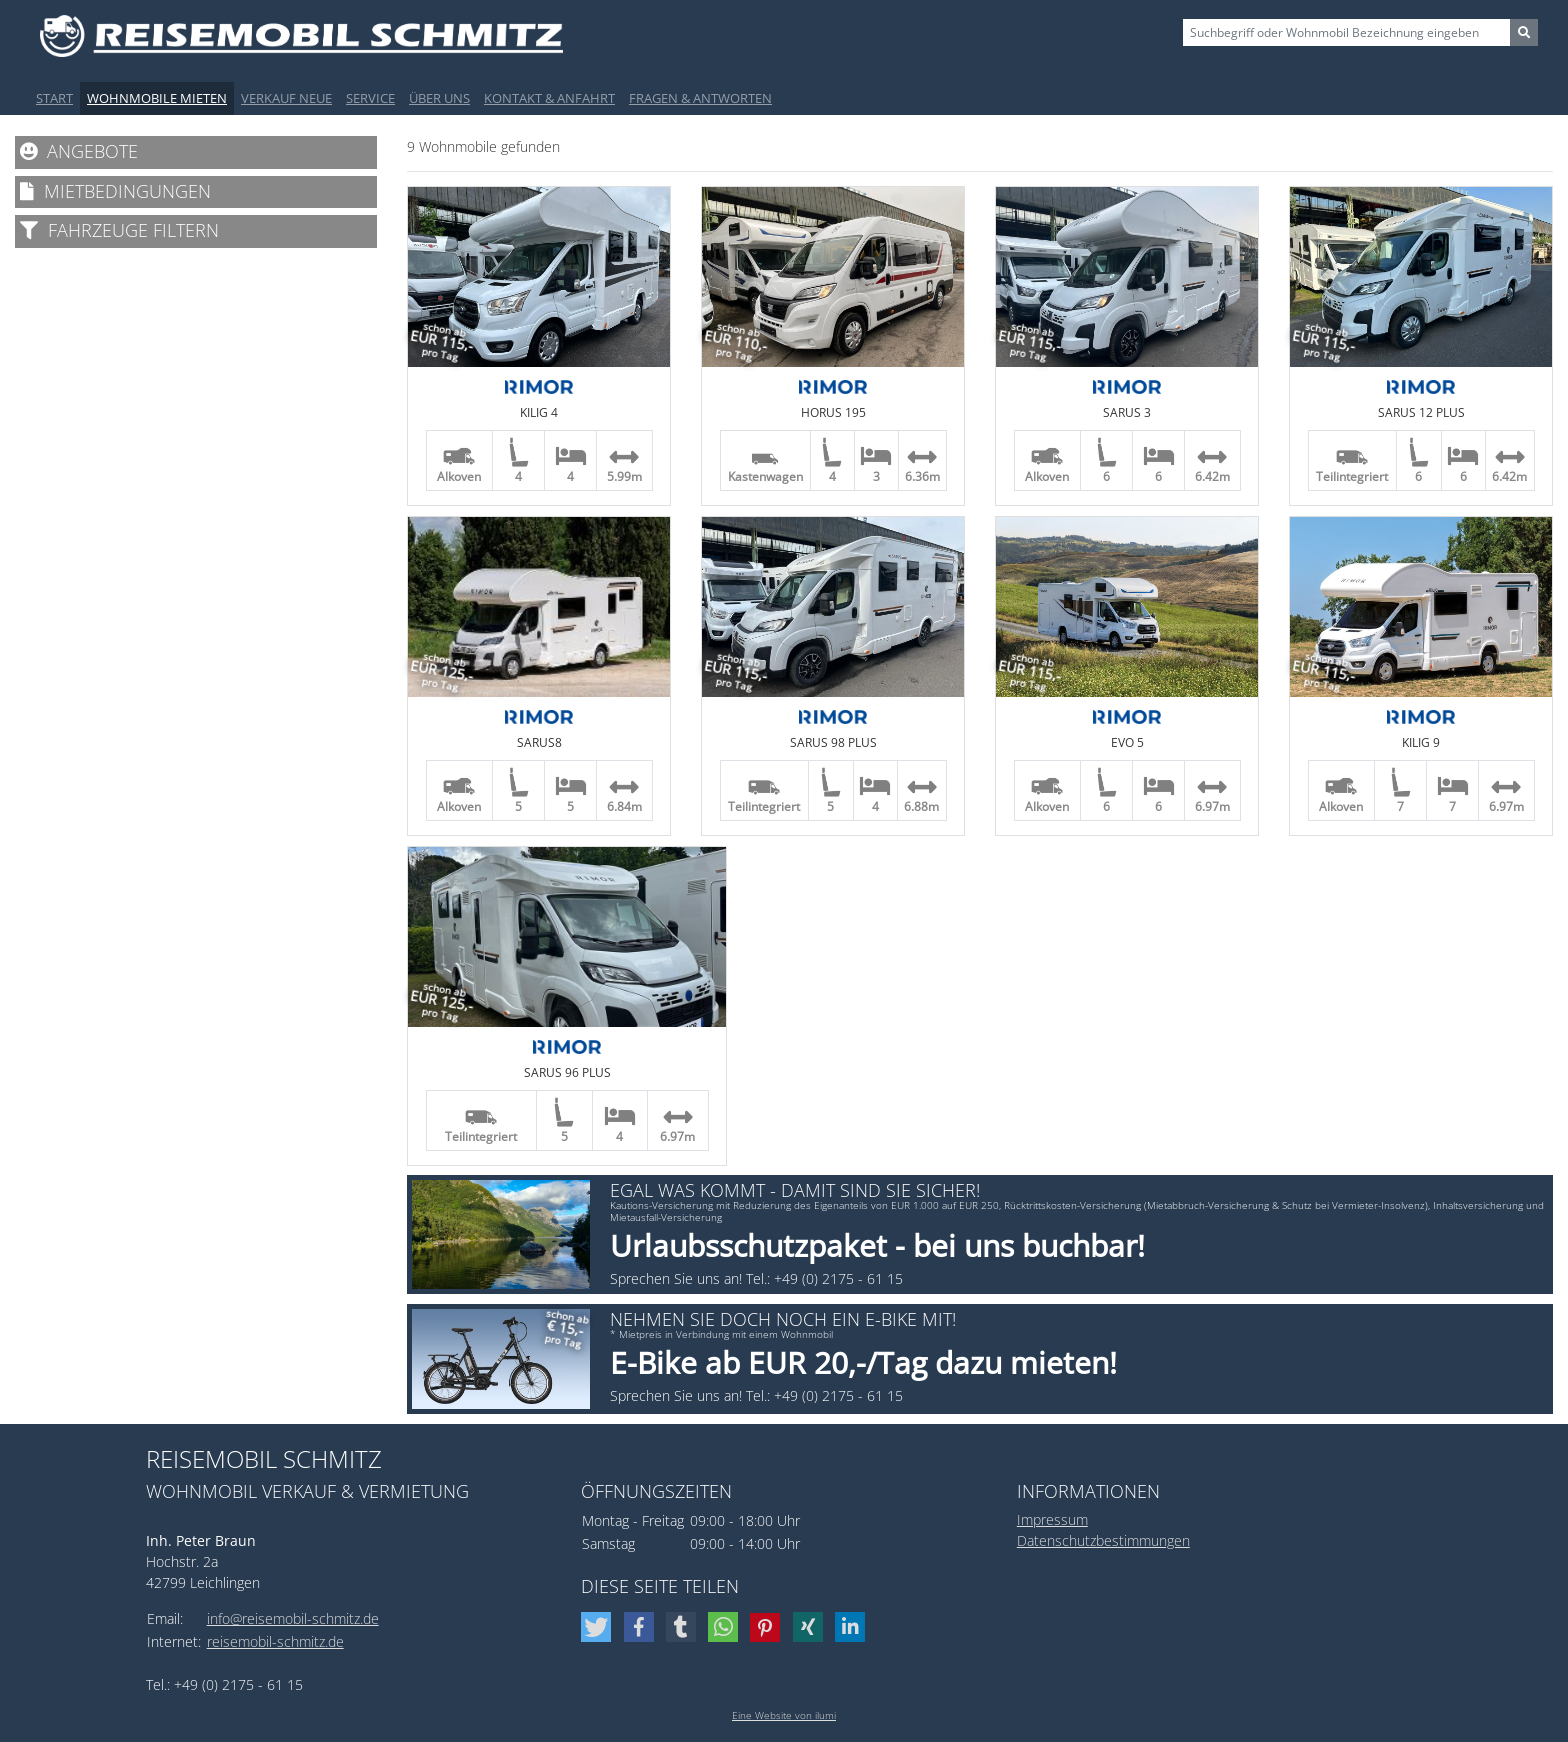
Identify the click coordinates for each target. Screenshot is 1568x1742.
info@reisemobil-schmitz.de (293, 1618)
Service (370, 98)
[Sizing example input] (1347, 32)
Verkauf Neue (286, 98)
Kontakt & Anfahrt (549, 98)
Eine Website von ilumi (784, 1715)
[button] (598, 1627)
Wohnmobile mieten (157, 98)
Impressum (1052, 1519)
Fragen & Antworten (700, 98)
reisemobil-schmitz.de (275, 1641)
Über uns (439, 98)
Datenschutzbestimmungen (1103, 1540)
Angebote (79, 151)
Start (54, 98)
